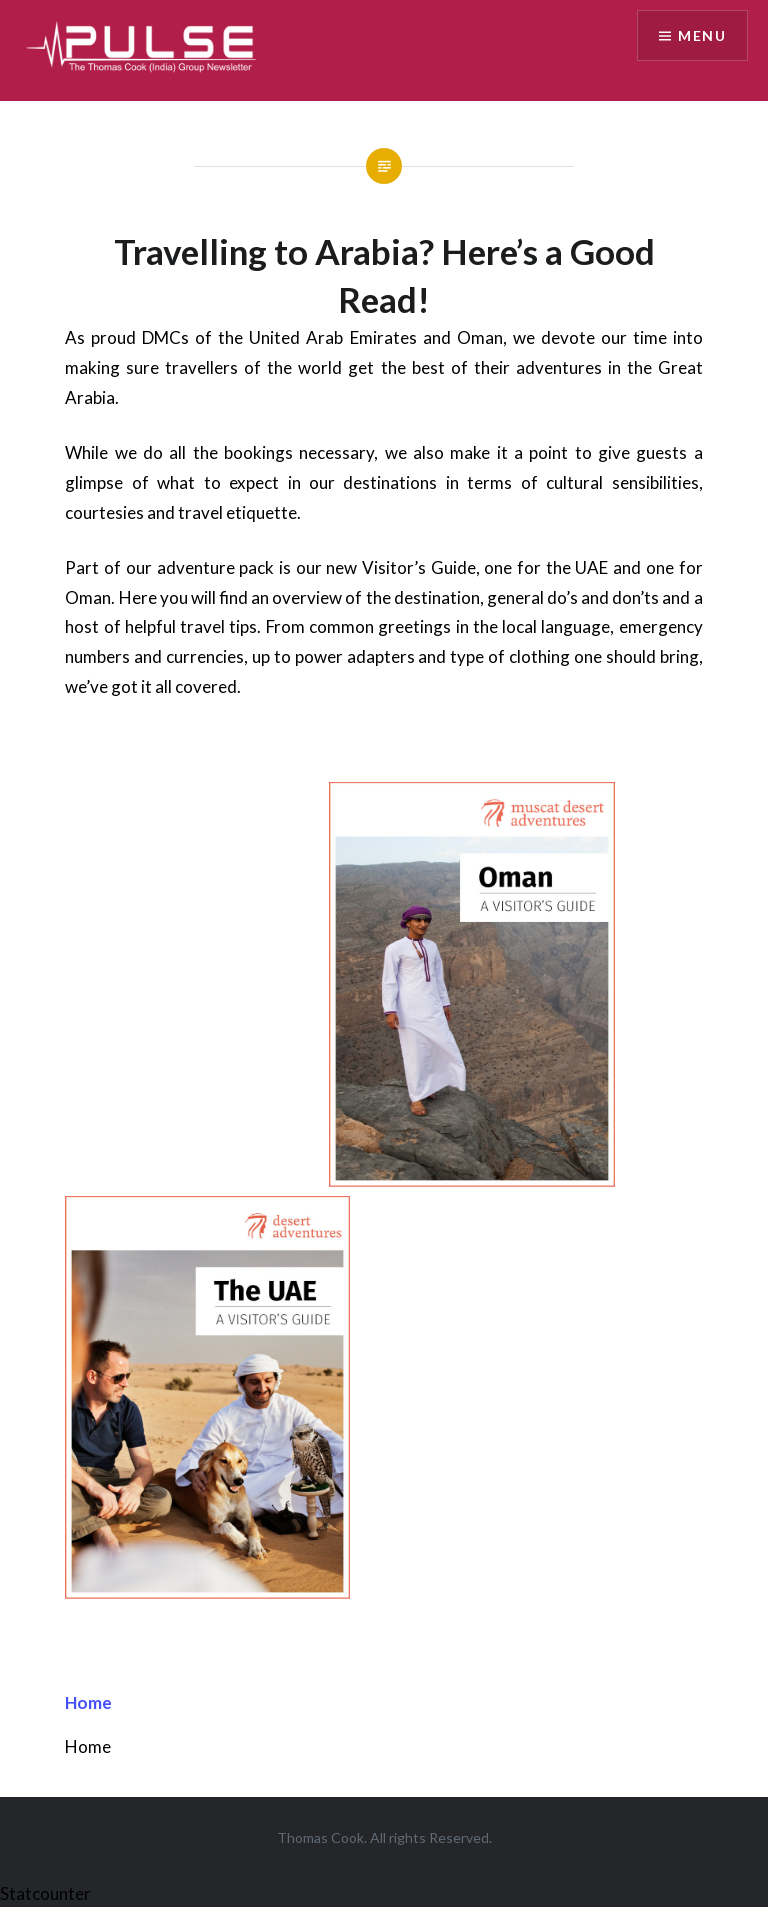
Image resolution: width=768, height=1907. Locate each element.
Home (88, 1702)
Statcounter (45, 1893)
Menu (702, 35)
